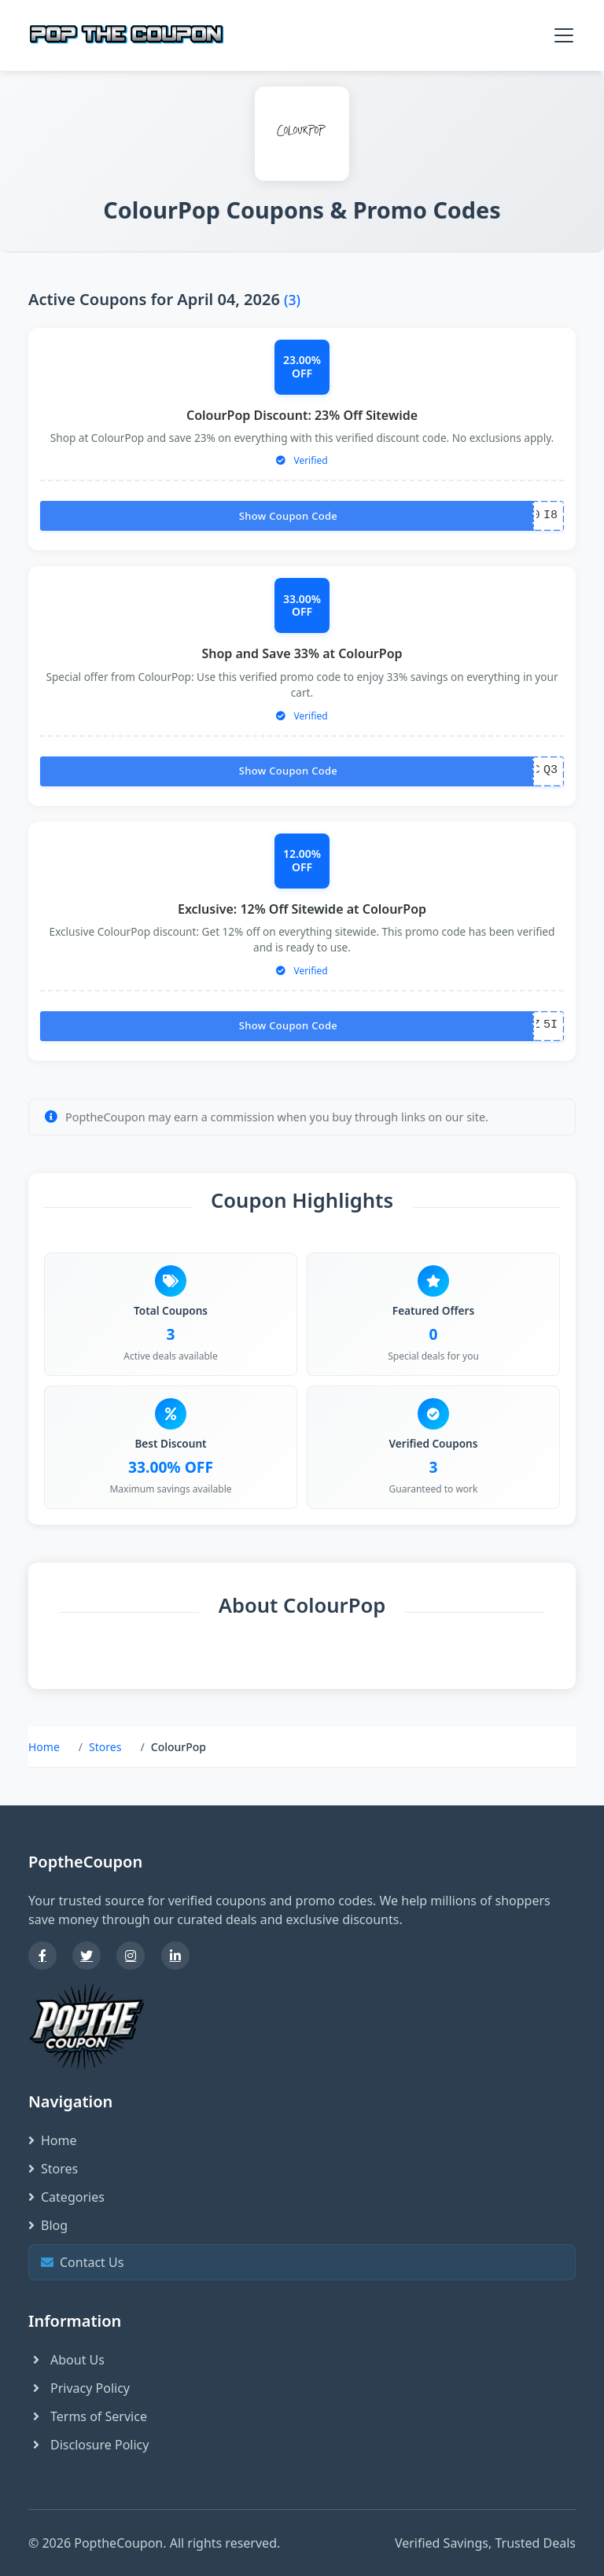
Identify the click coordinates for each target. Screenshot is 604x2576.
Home (44, 1746)
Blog (48, 2225)
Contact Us (300, 2263)
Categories (66, 2197)
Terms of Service (87, 2416)
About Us (66, 2359)
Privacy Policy (79, 2388)
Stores (105, 1746)
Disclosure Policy (88, 2444)
